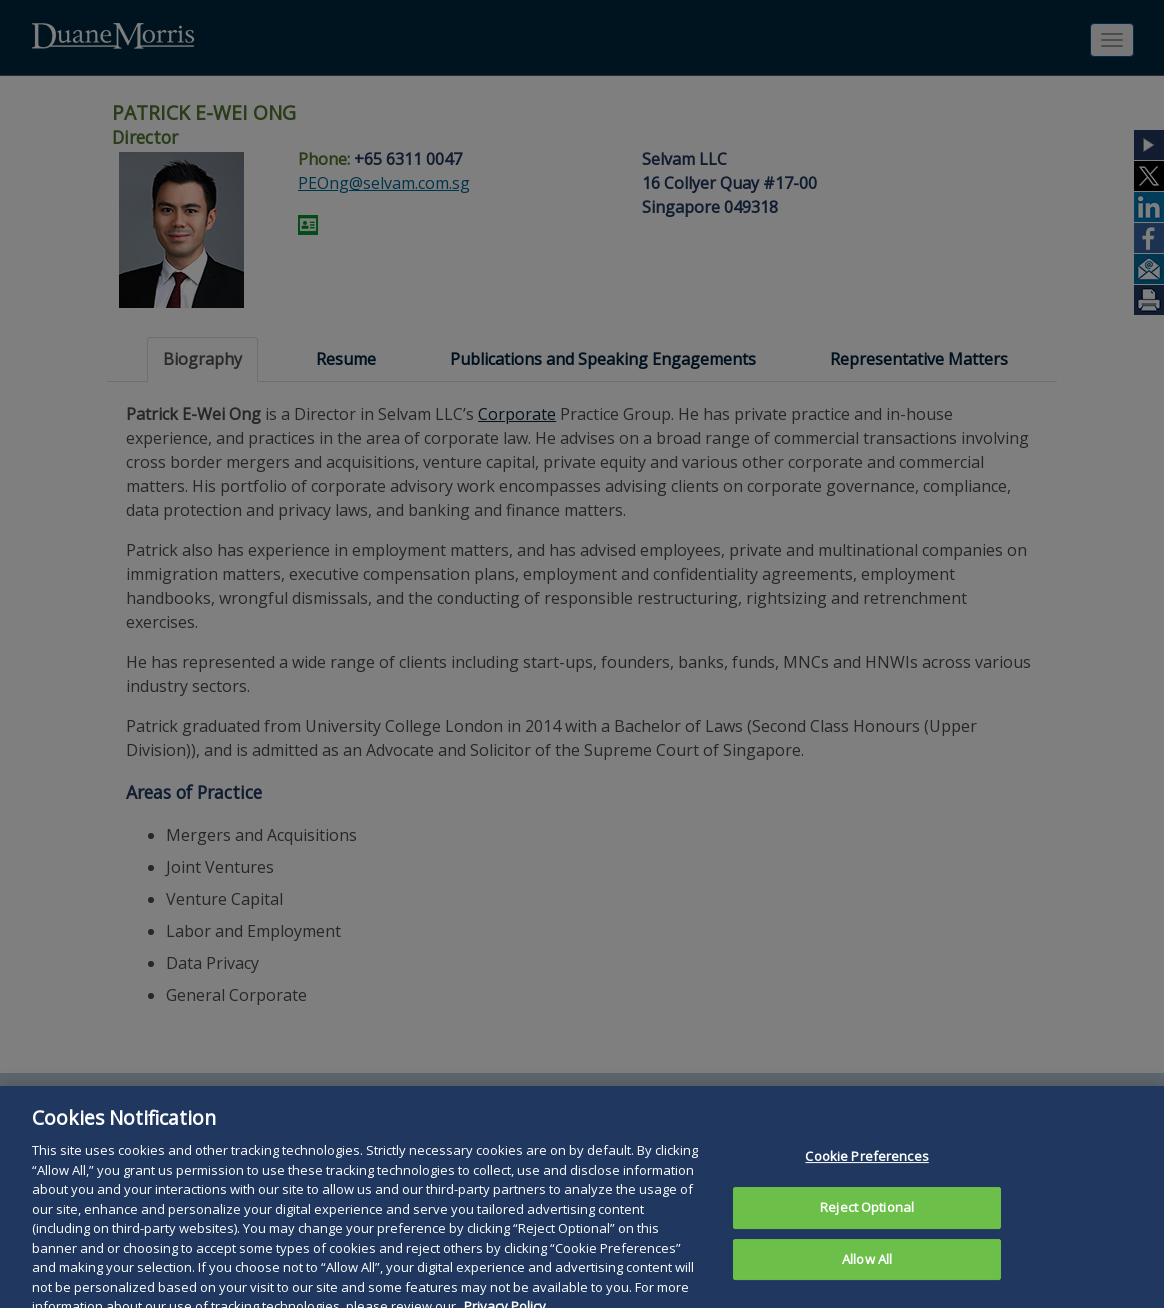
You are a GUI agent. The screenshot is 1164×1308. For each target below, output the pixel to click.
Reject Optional (867, 1225)
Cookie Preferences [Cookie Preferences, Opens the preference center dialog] (866, 1174)
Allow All (867, 1277)
